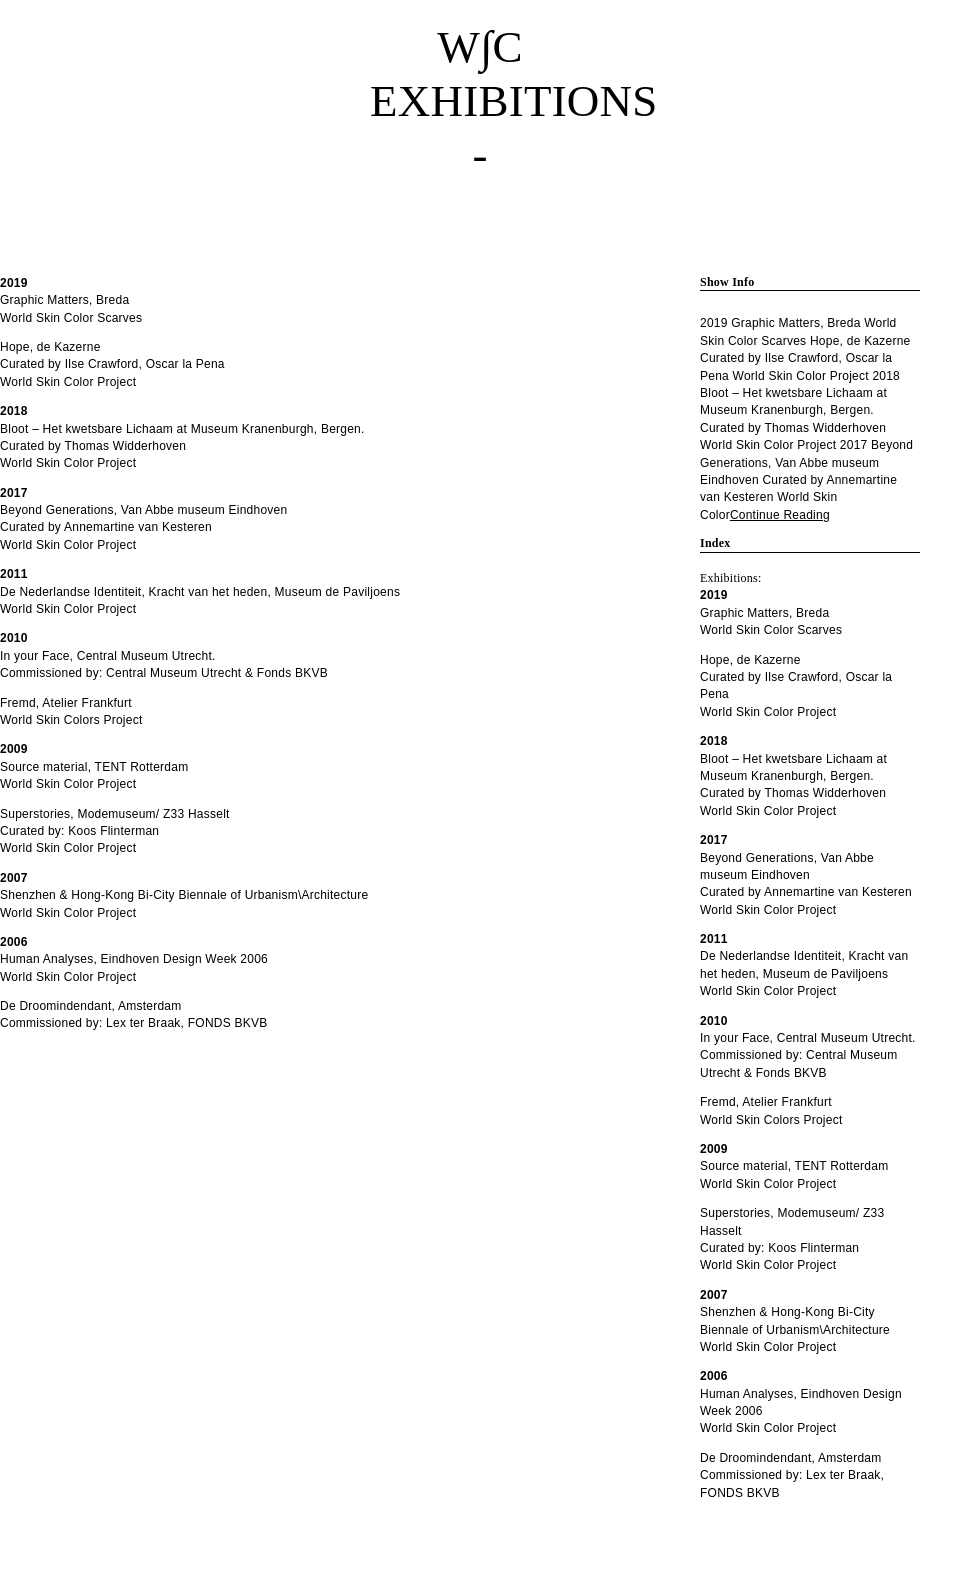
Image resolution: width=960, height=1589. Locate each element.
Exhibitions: (731, 578)
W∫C (480, 47)
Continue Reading (780, 515)
